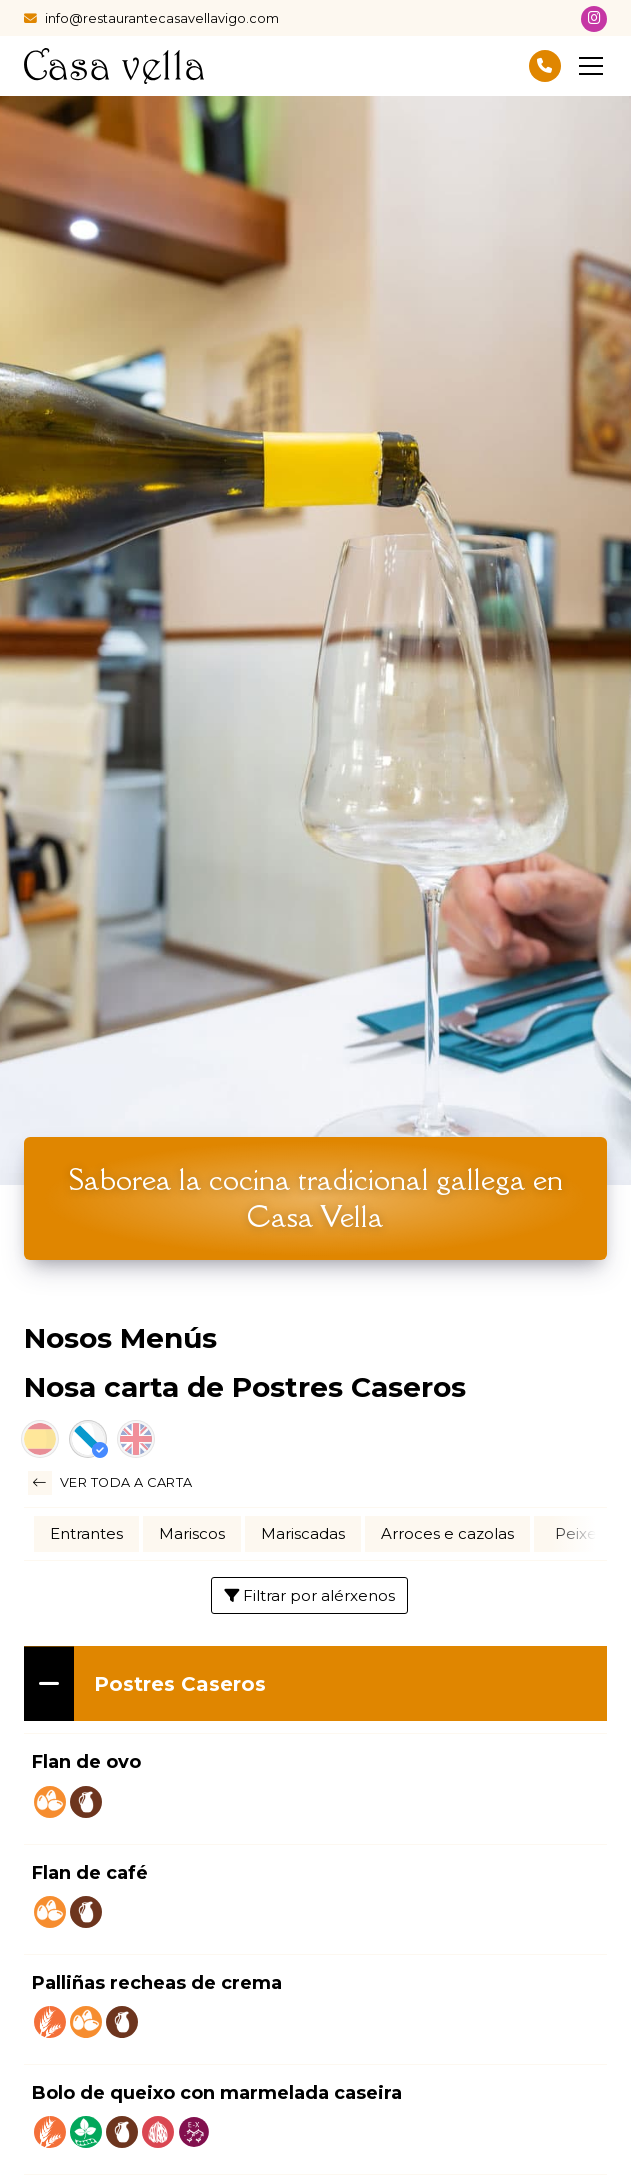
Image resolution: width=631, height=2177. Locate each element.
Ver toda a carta (110, 1483)
